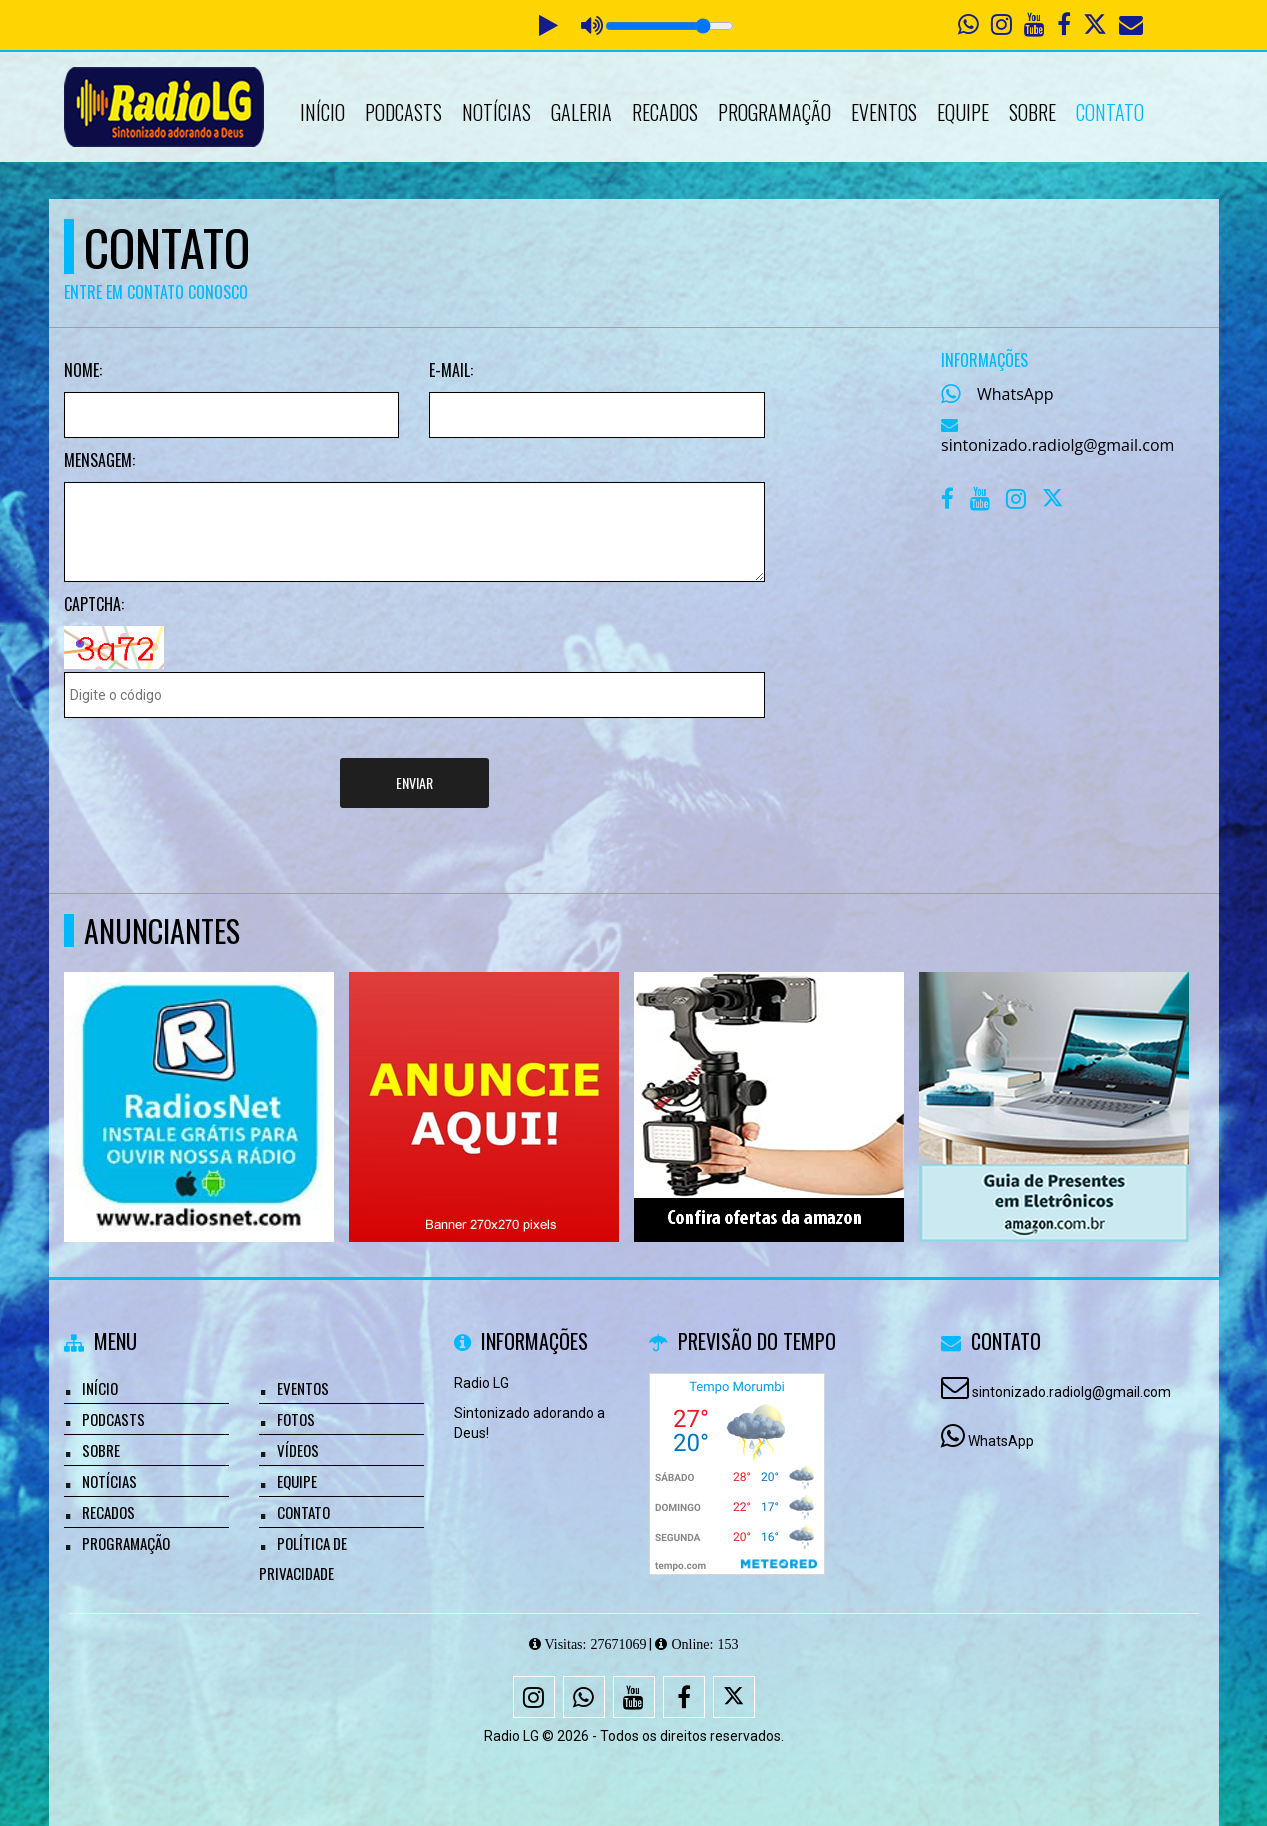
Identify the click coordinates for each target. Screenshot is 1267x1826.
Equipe (963, 112)
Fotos (296, 1419)
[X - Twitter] (1054, 503)
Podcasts (403, 112)
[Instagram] (534, 1697)
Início (322, 112)
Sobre (1032, 112)
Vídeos (298, 1450)
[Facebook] (684, 1697)
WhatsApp (1015, 394)
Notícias (496, 112)
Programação (774, 112)
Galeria (581, 112)
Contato (1110, 112)
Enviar (414, 782)
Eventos (884, 112)
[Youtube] (634, 1697)
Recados (665, 112)
